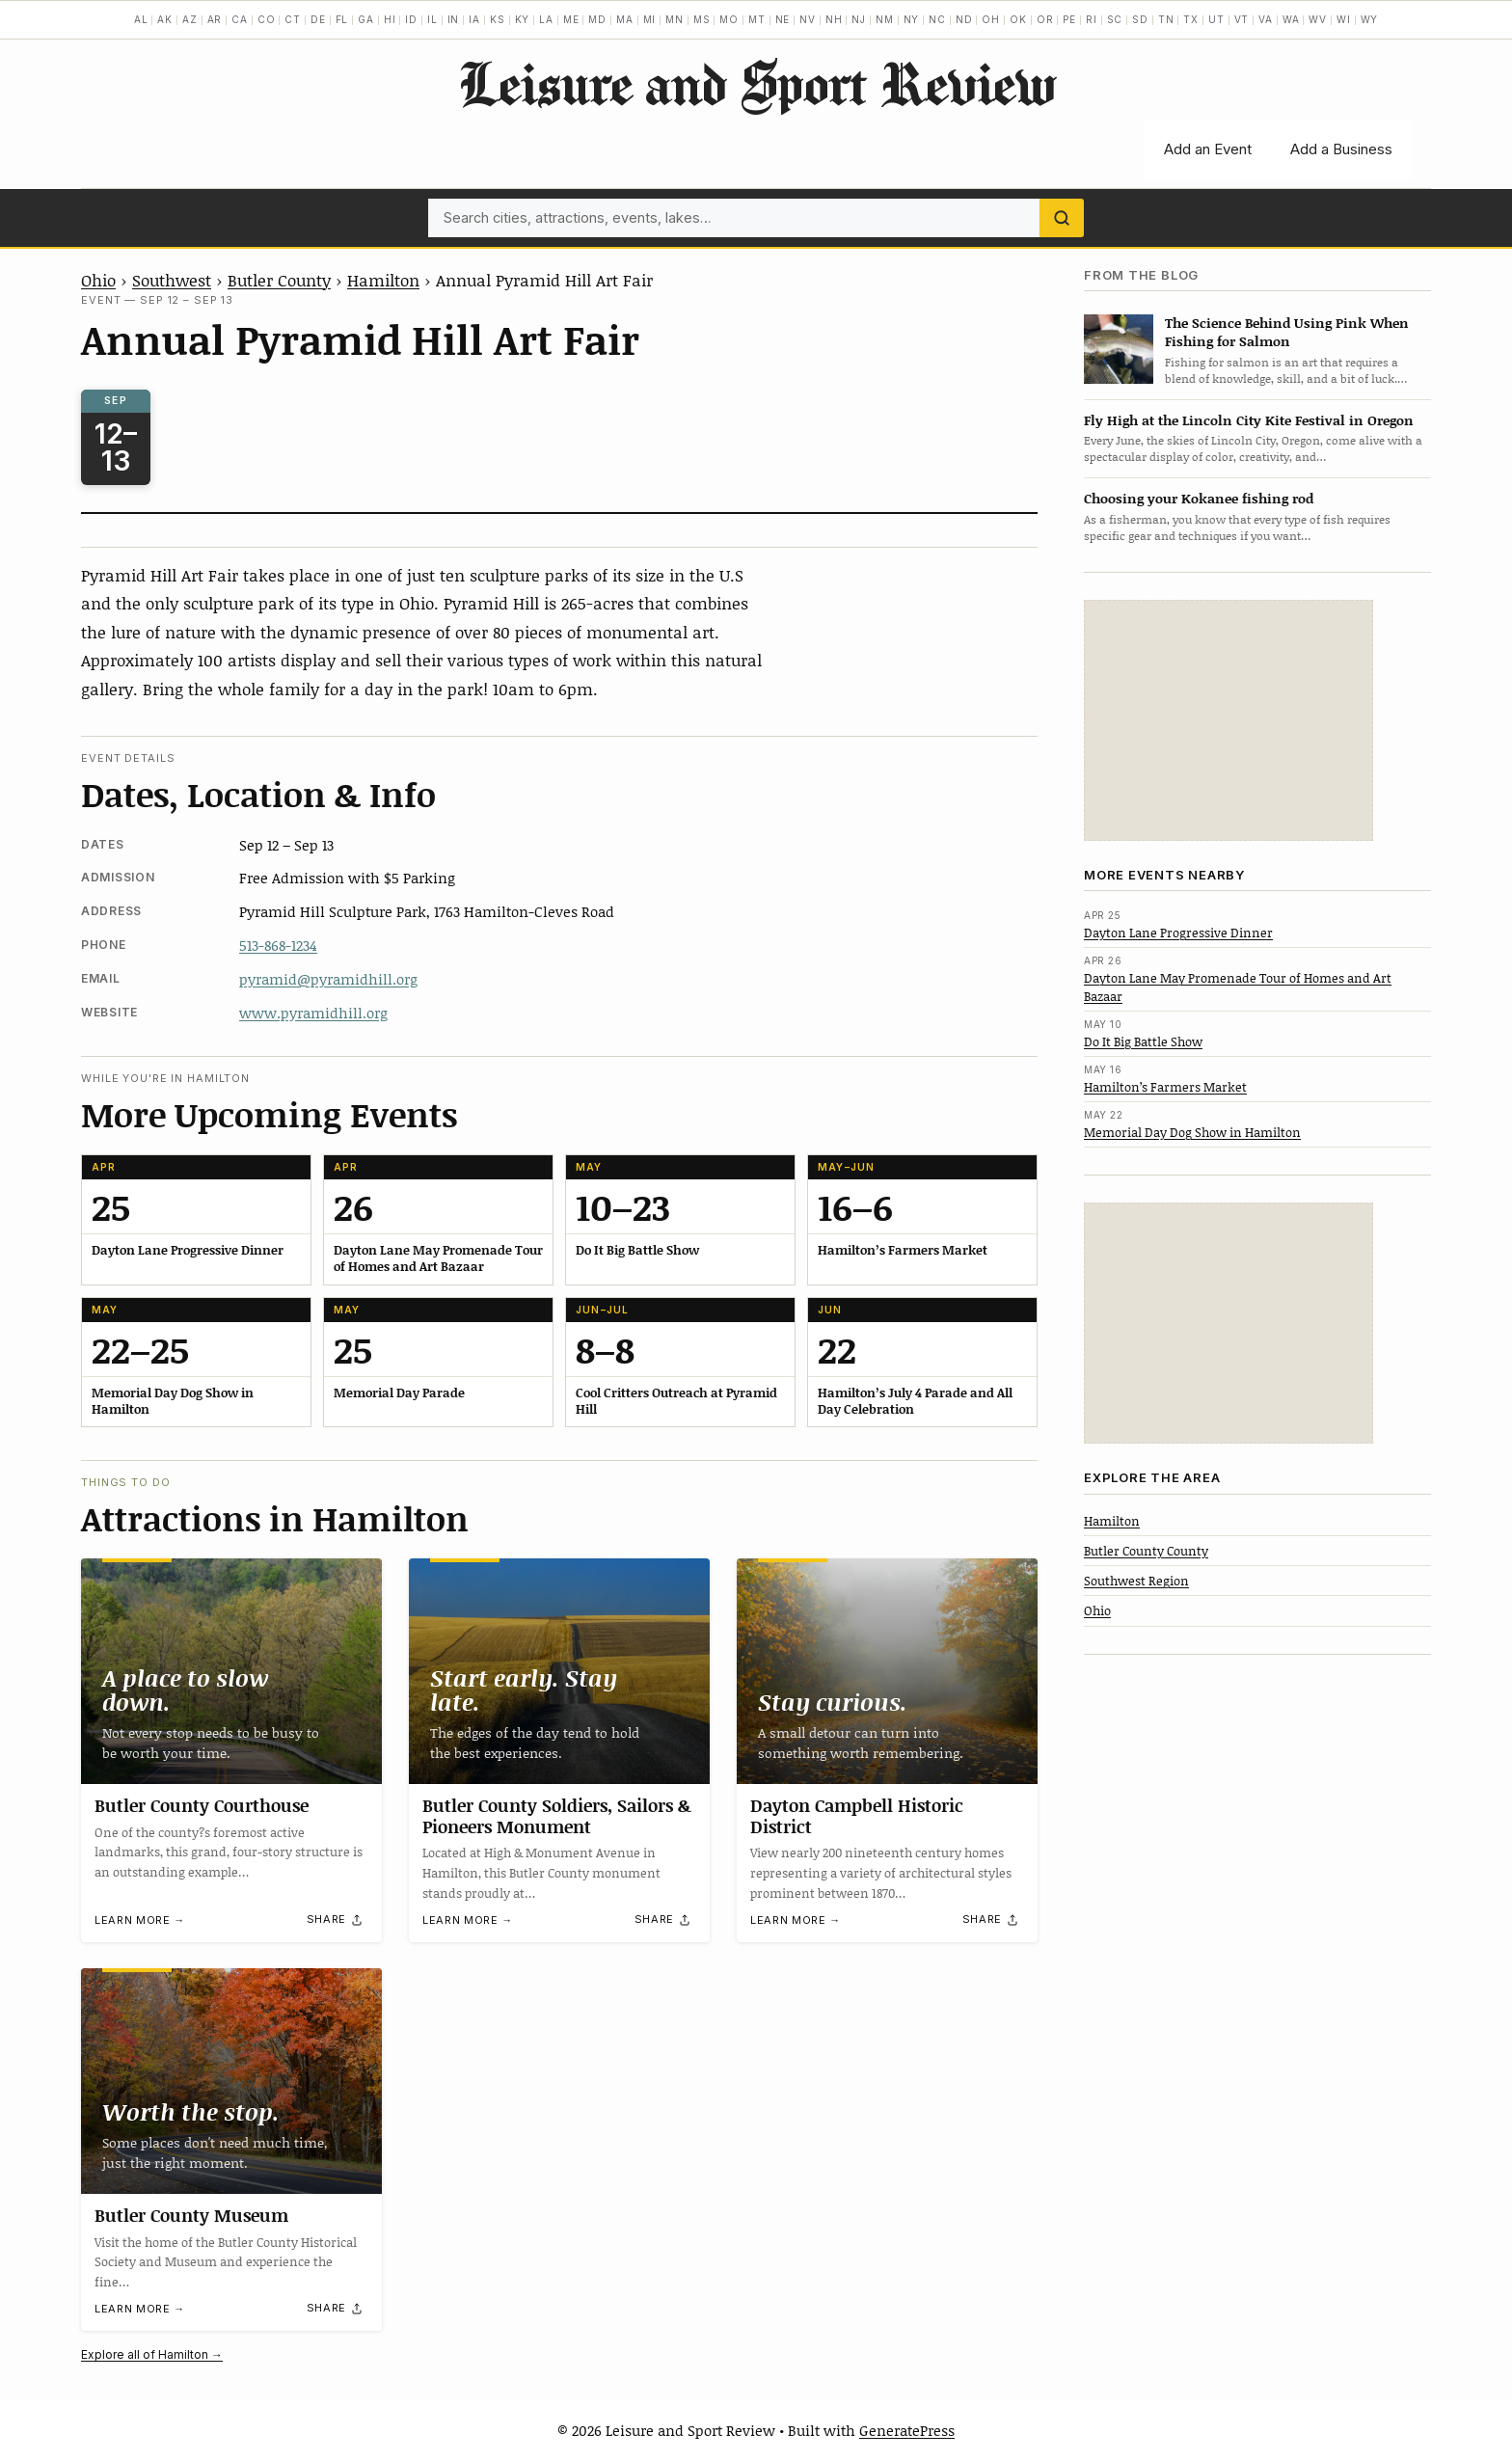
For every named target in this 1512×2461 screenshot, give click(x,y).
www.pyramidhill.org (313, 1012)
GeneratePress (907, 2430)
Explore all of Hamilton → (152, 2354)
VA (1265, 19)
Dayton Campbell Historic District (856, 1816)
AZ (190, 19)
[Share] (335, 1919)
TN (1166, 19)
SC (1115, 19)
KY (522, 19)
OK (1018, 19)
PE (1069, 19)
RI (1091, 19)
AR (215, 19)
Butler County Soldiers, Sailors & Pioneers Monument (556, 1816)
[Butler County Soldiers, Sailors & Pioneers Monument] (559, 1671)
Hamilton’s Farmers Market (1165, 1086)
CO (266, 19)
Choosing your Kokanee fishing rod (1198, 498)
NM (885, 19)
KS (497, 19)
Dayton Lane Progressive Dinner (1178, 932)
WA (1291, 19)
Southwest (171, 279)
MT (757, 19)
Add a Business (1341, 149)
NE (783, 19)
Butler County (279, 279)
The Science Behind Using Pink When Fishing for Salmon (1287, 331)
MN (674, 19)
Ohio (98, 279)
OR (1045, 19)
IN (453, 19)
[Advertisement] (1228, 720)
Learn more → (139, 1920)
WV (1318, 19)
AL (141, 19)
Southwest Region (1136, 1580)
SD (1140, 19)
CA (239, 19)
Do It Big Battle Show (1143, 1041)
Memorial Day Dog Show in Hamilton (1192, 1132)
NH (834, 19)
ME (571, 19)
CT (292, 19)
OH (991, 19)
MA (625, 19)
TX (1191, 19)
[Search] (1062, 218)
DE (318, 19)
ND (964, 19)
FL (342, 19)
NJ (858, 19)
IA (474, 19)
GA (366, 19)
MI (650, 19)
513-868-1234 (278, 945)
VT (1242, 19)
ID (411, 19)
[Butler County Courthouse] (231, 1671)
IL (432, 19)
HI (390, 19)
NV (807, 19)
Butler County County (1146, 1550)
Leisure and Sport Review (756, 82)
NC (937, 19)
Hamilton (383, 279)
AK (165, 19)
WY (1370, 19)
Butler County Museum (191, 2215)
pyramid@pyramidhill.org (328, 978)
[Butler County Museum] (231, 2081)
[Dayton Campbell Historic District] (887, 1671)
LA (546, 19)
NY (912, 19)
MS (702, 19)
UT (1216, 19)
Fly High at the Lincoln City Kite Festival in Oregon (1249, 420)
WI (1343, 19)
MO (729, 19)
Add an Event (1208, 149)
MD (597, 19)
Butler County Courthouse (201, 1805)
